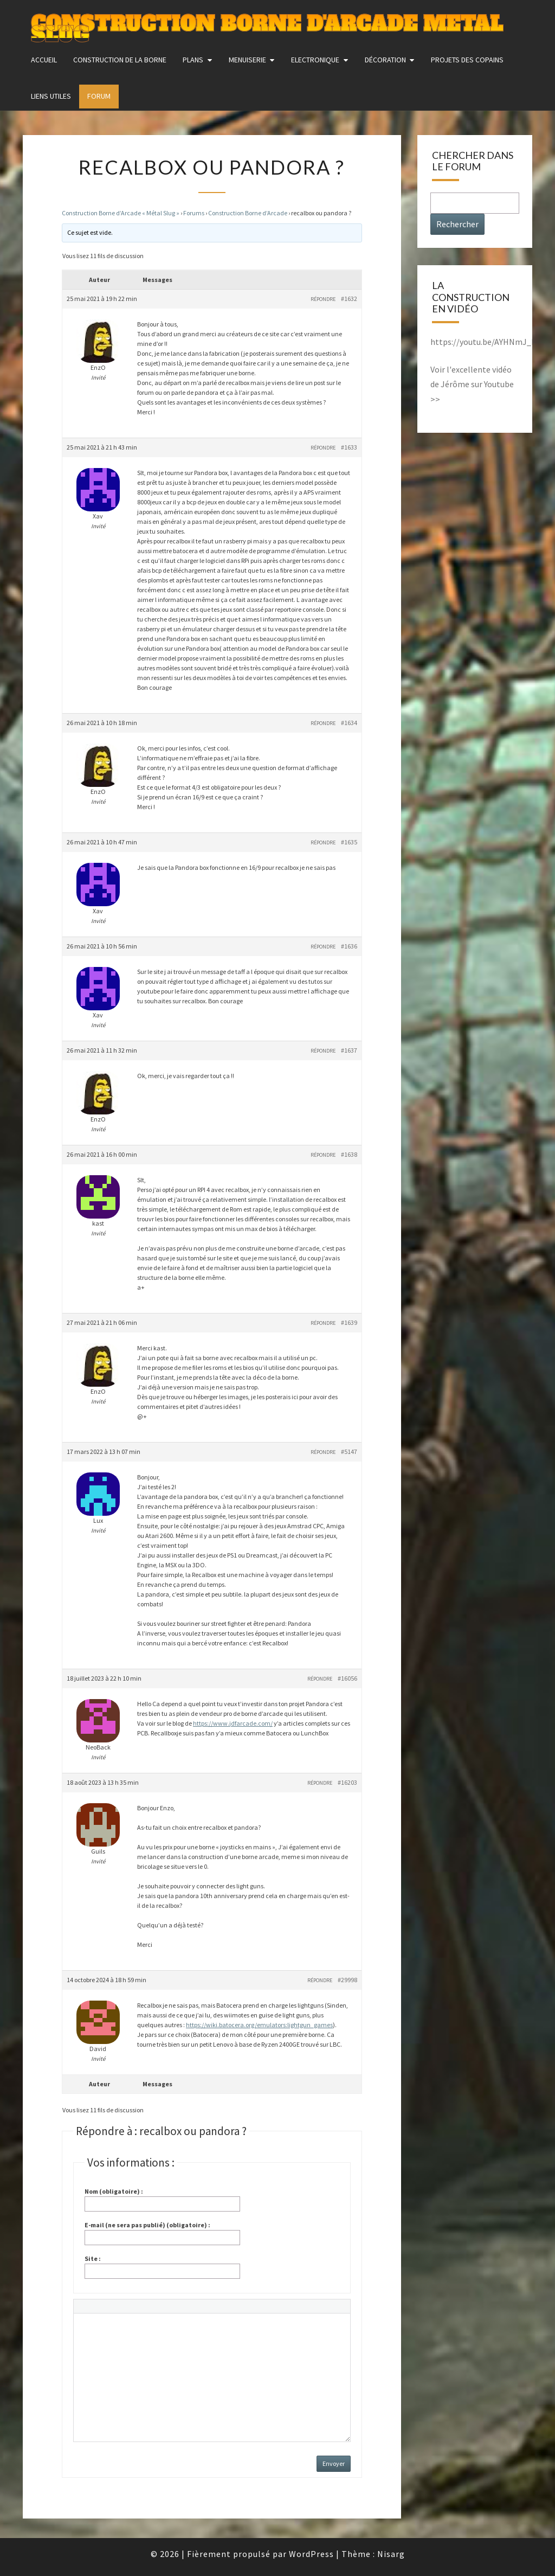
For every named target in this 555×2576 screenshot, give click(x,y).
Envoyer (333, 2463)
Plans (193, 60)
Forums (193, 213)
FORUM (99, 96)
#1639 (349, 1322)
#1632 (349, 298)
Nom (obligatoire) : (114, 2191)
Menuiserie (247, 60)
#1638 (349, 1154)
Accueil (44, 60)
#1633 (349, 447)
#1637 (349, 1050)
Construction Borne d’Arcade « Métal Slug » (120, 213)
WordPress (311, 2553)
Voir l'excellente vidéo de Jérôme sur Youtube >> (472, 384)
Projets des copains (467, 60)
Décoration (385, 60)
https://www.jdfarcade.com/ (233, 1723)
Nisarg (391, 2553)
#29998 (347, 1980)
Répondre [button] (323, 299)
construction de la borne (119, 60)
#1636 (349, 946)
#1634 (349, 723)
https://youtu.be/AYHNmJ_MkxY (489, 341)
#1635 (349, 842)
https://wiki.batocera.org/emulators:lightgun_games (259, 2025)
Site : (93, 2258)
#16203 (347, 1782)
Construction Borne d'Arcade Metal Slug (267, 24)
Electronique (315, 60)
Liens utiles (51, 96)
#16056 (347, 1678)
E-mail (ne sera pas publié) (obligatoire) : (147, 2225)
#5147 (349, 1451)
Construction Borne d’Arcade (247, 213)
